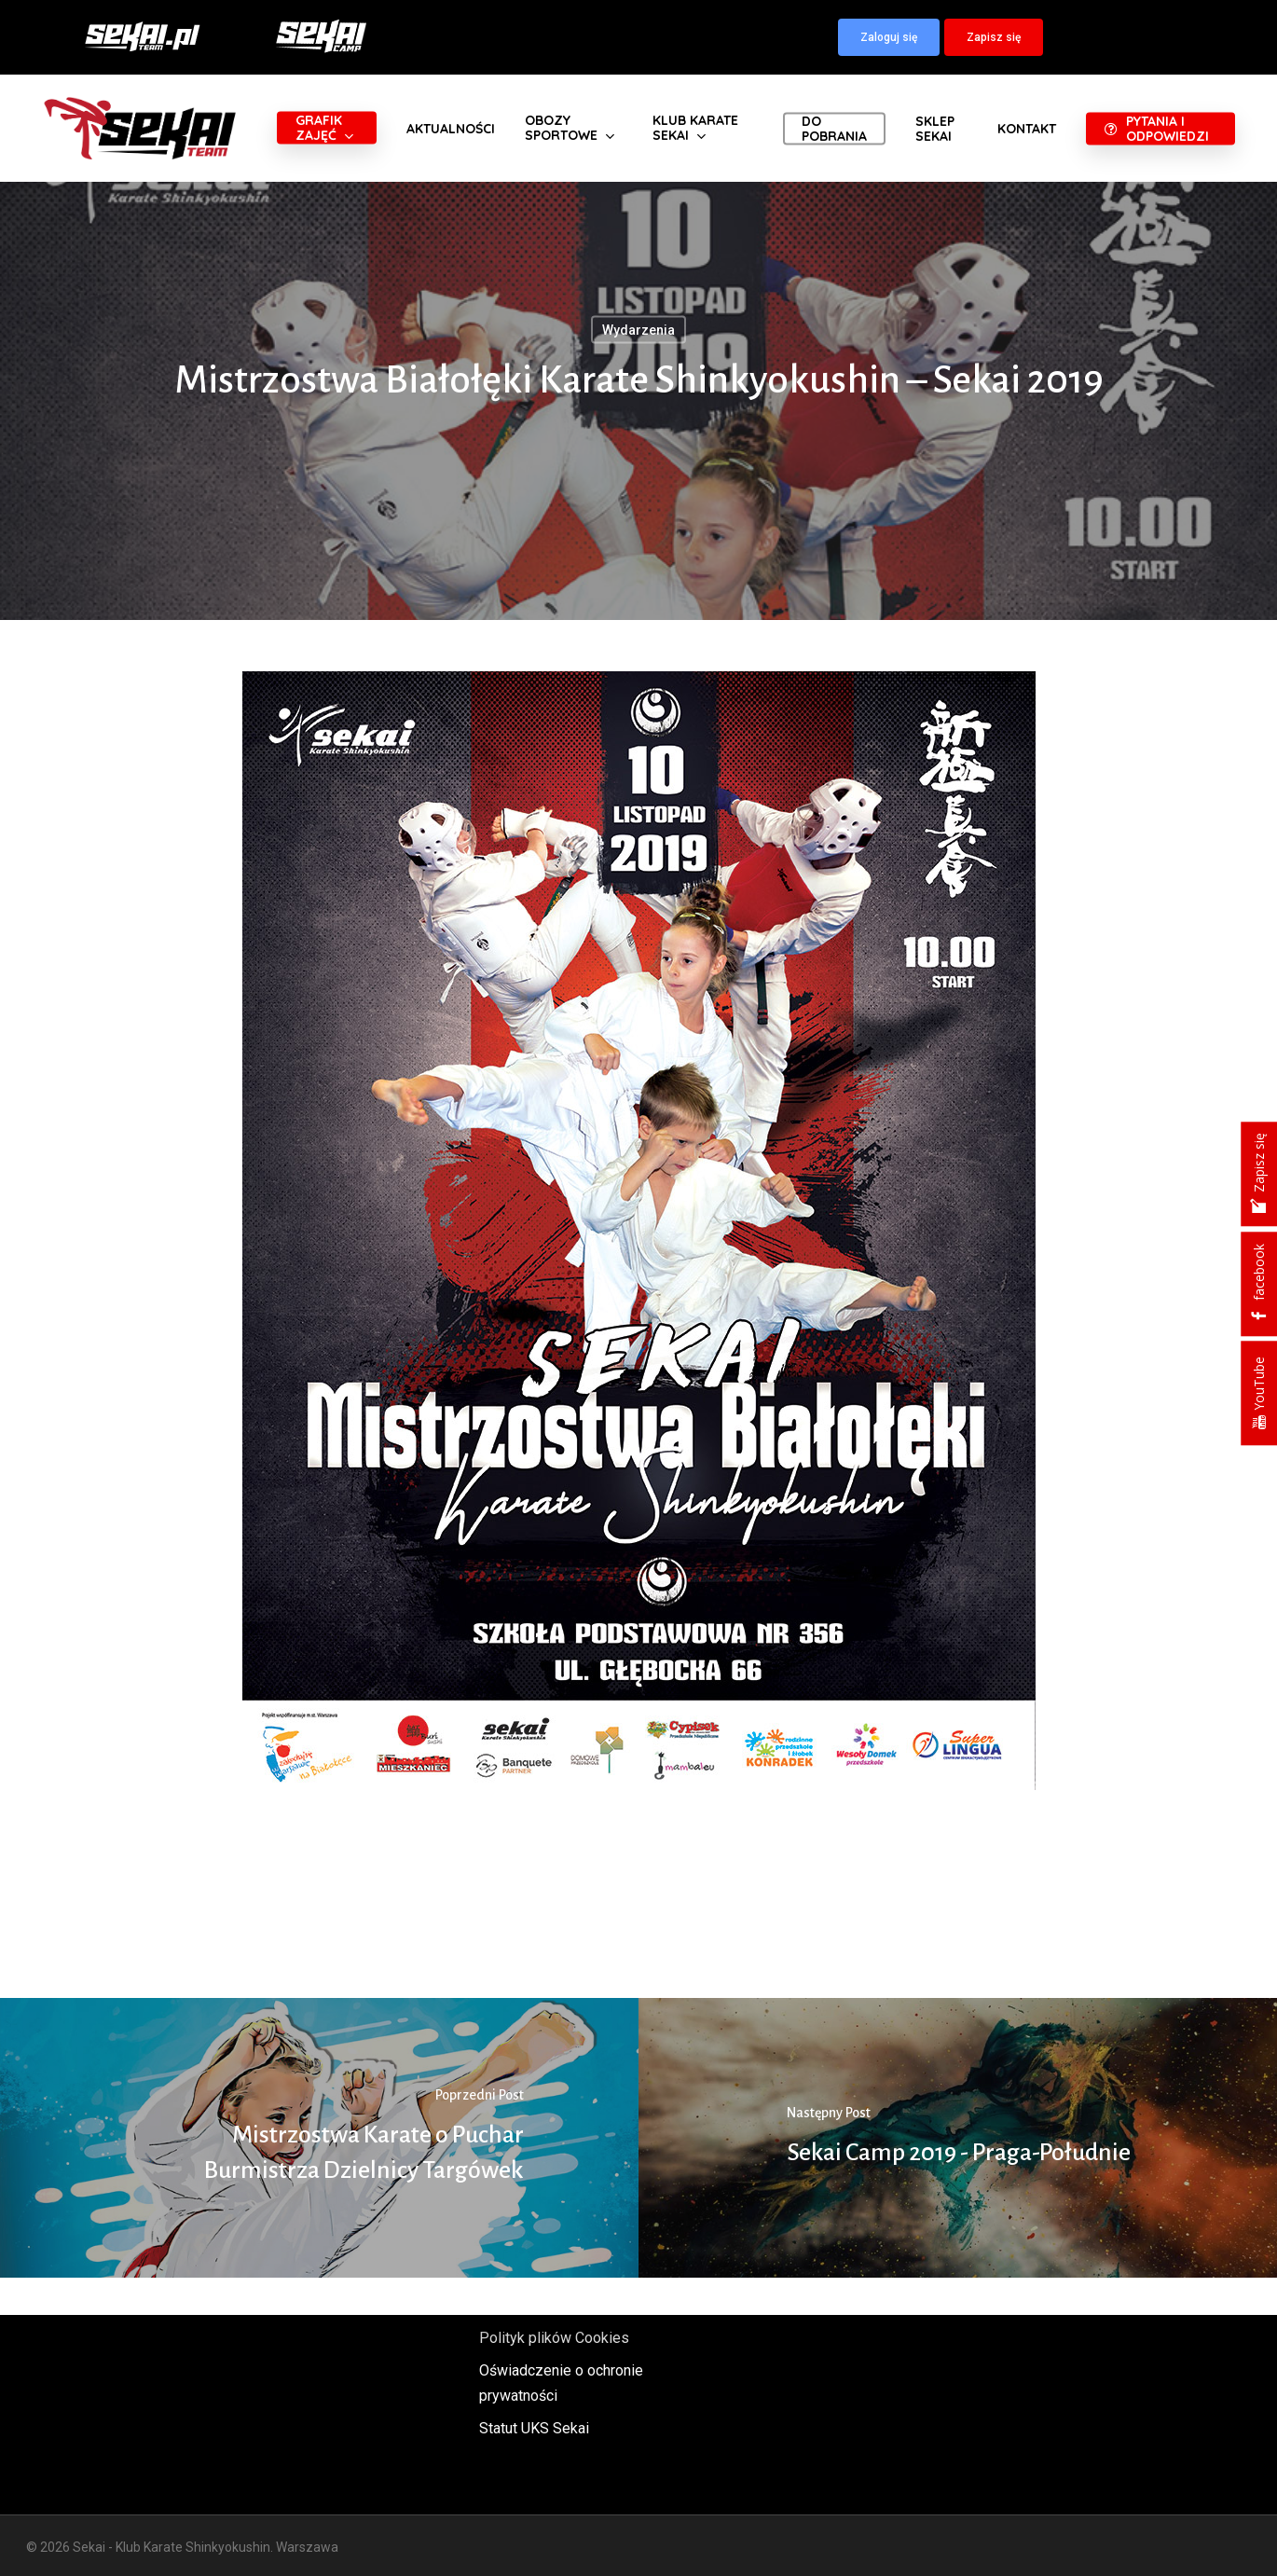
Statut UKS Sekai (534, 2428)
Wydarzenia (638, 330)
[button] (889, 37)
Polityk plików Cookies (554, 2338)
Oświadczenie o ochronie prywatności (561, 2383)
